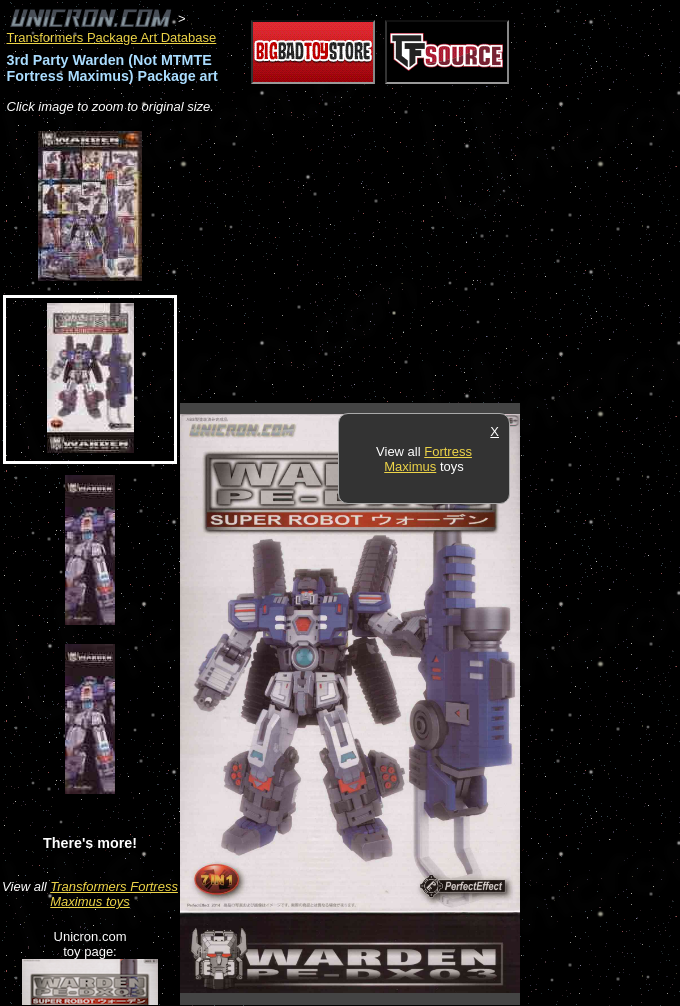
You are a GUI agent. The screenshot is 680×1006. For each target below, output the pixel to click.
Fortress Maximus (428, 459)
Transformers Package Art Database (112, 37)
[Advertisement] (414, 260)
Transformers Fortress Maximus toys (114, 894)
